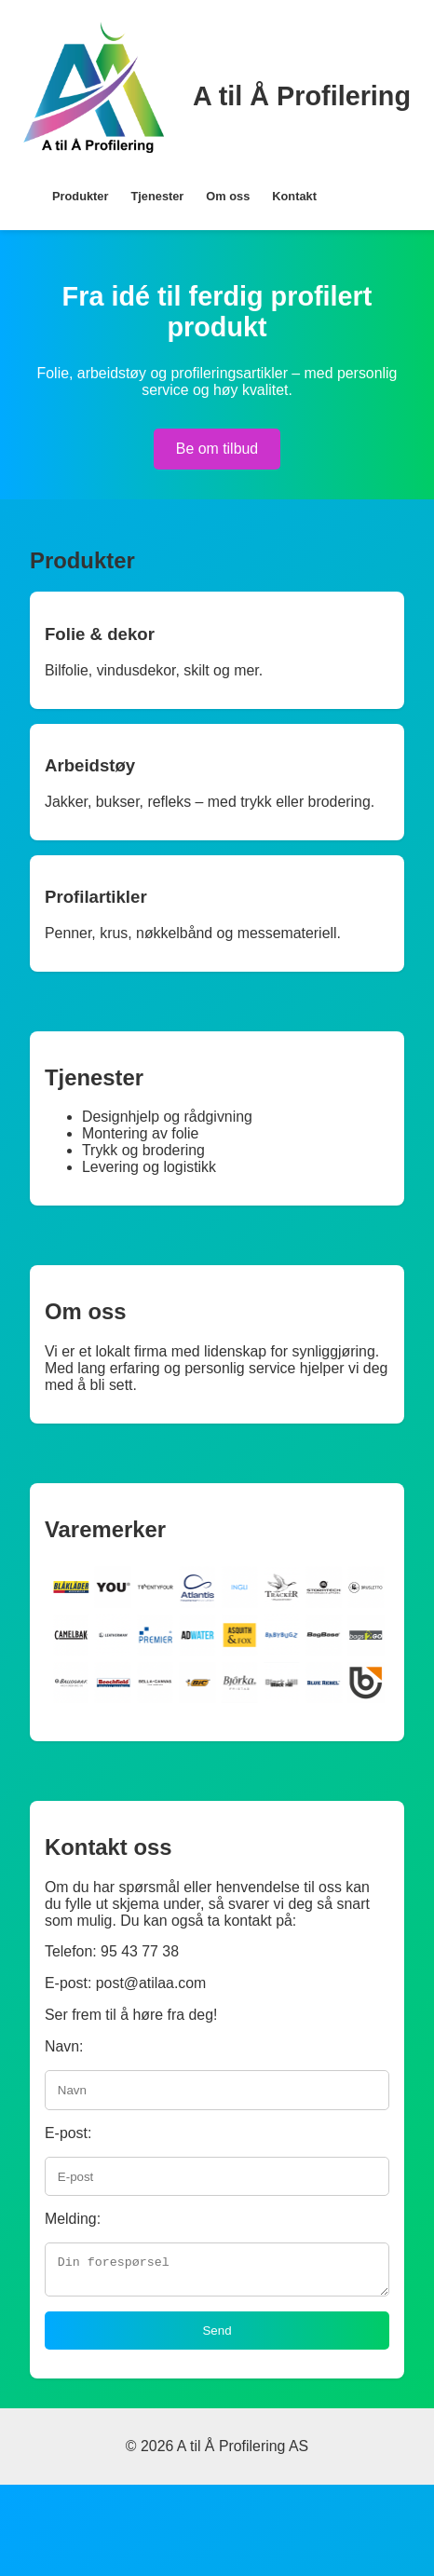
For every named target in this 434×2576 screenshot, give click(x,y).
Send (216, 2336)
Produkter (80, 196)
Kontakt (294, 196)
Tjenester (156, 196)
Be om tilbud (217, 449)
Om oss (228, 196)
